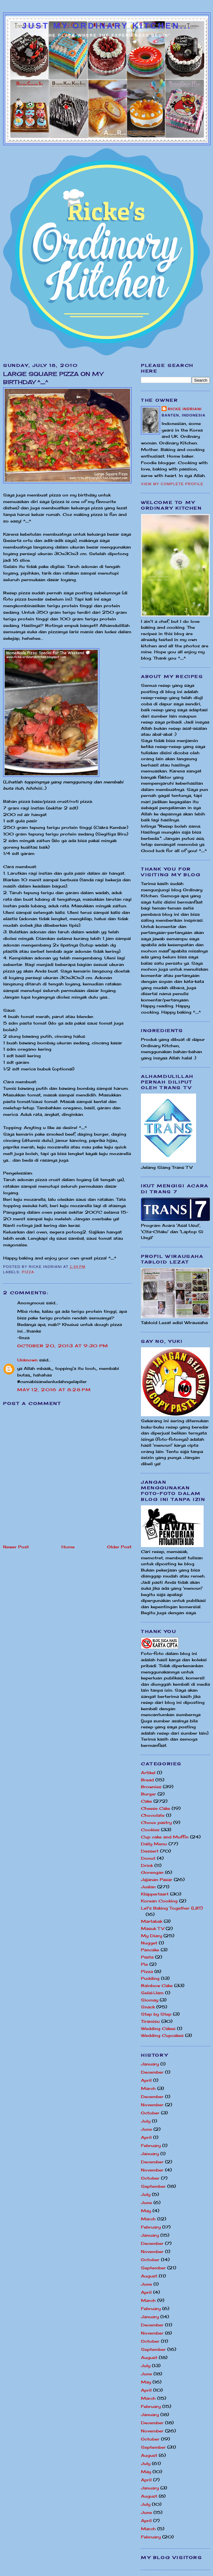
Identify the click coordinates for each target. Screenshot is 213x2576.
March (148, 2088)
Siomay (149, 1999)
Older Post (119, 1546)
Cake (146, 1801)
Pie (144, 1964)
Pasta (147, 1956)
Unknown (27, 1359)
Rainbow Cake (157, 1985)
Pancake (150, 1949)
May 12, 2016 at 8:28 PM (54, 1389)
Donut (148, 1858)
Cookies (150, 1829)
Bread (147, 1779)
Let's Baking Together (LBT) (172, 1908)
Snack (148, 2006)
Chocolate (152, 1815)
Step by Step (156, 2014)
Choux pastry (156, 1822)
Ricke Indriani (185, 409)
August (149, 2275)
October (150, 2112)
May (146, 2210)
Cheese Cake (155, 1808)
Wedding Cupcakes (162, 2035)
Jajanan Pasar (156, 1879)
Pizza (28, 1272)
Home (68, 1546)
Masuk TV (152, 1928)
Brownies (151, 1786)
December (152, 2072)
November (152, 2104)
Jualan (148, 1886)
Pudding (150, 1978)
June (146, 2129)
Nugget (149, 1942)
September (153, 2186)
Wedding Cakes (158, 2028)
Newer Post (16, 1546)
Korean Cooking (159, 1900)
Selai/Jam (152, 1992)
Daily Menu (154, 1843)
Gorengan (152, 1872)
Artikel (148, 1772)
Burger (148, 1793)
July (145, 2120)
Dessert (149, 1850)
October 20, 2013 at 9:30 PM (62, 1345)
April (146, 2080)
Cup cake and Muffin (165, 1836)
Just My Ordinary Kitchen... (107, 25)
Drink (147, 1865)
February (151, 2145)
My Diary (151, 1935)
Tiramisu (150, 2021)
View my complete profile (172, 484)
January (150, 2063)
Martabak (151, 1921)
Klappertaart (155, 1893)
